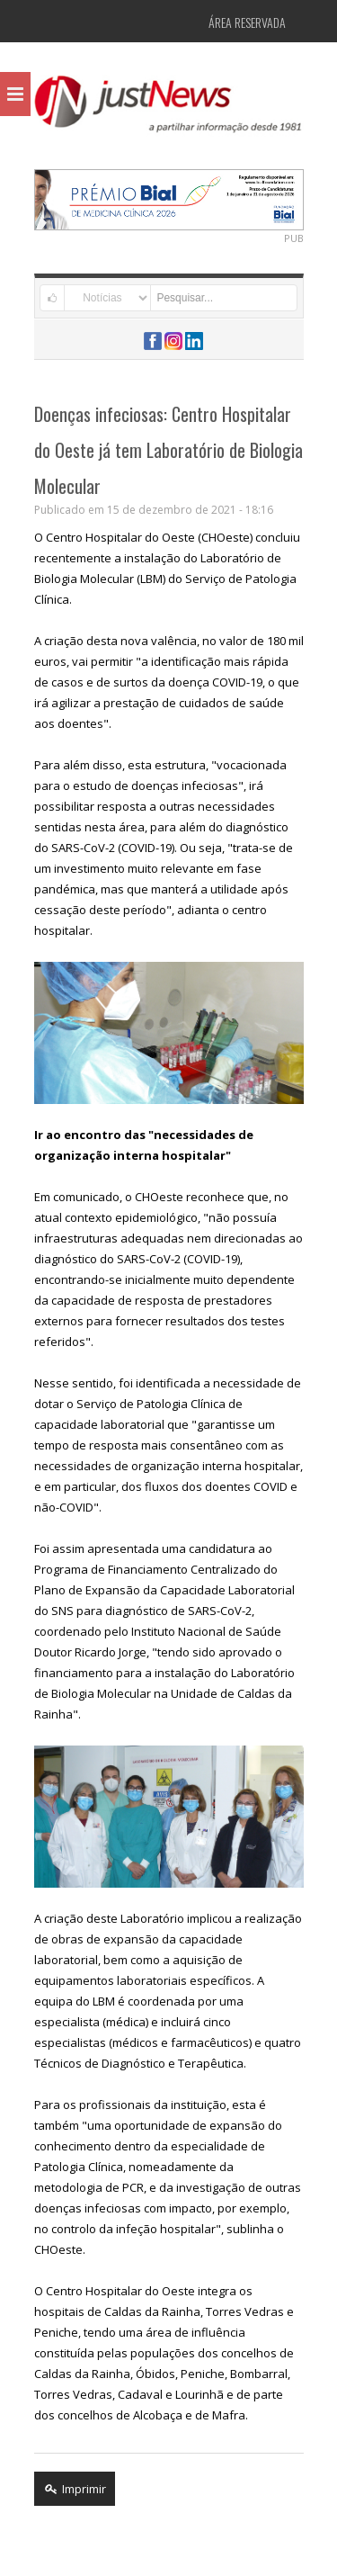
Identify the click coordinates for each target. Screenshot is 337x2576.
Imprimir (74, 2489)
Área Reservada (247, 22)
